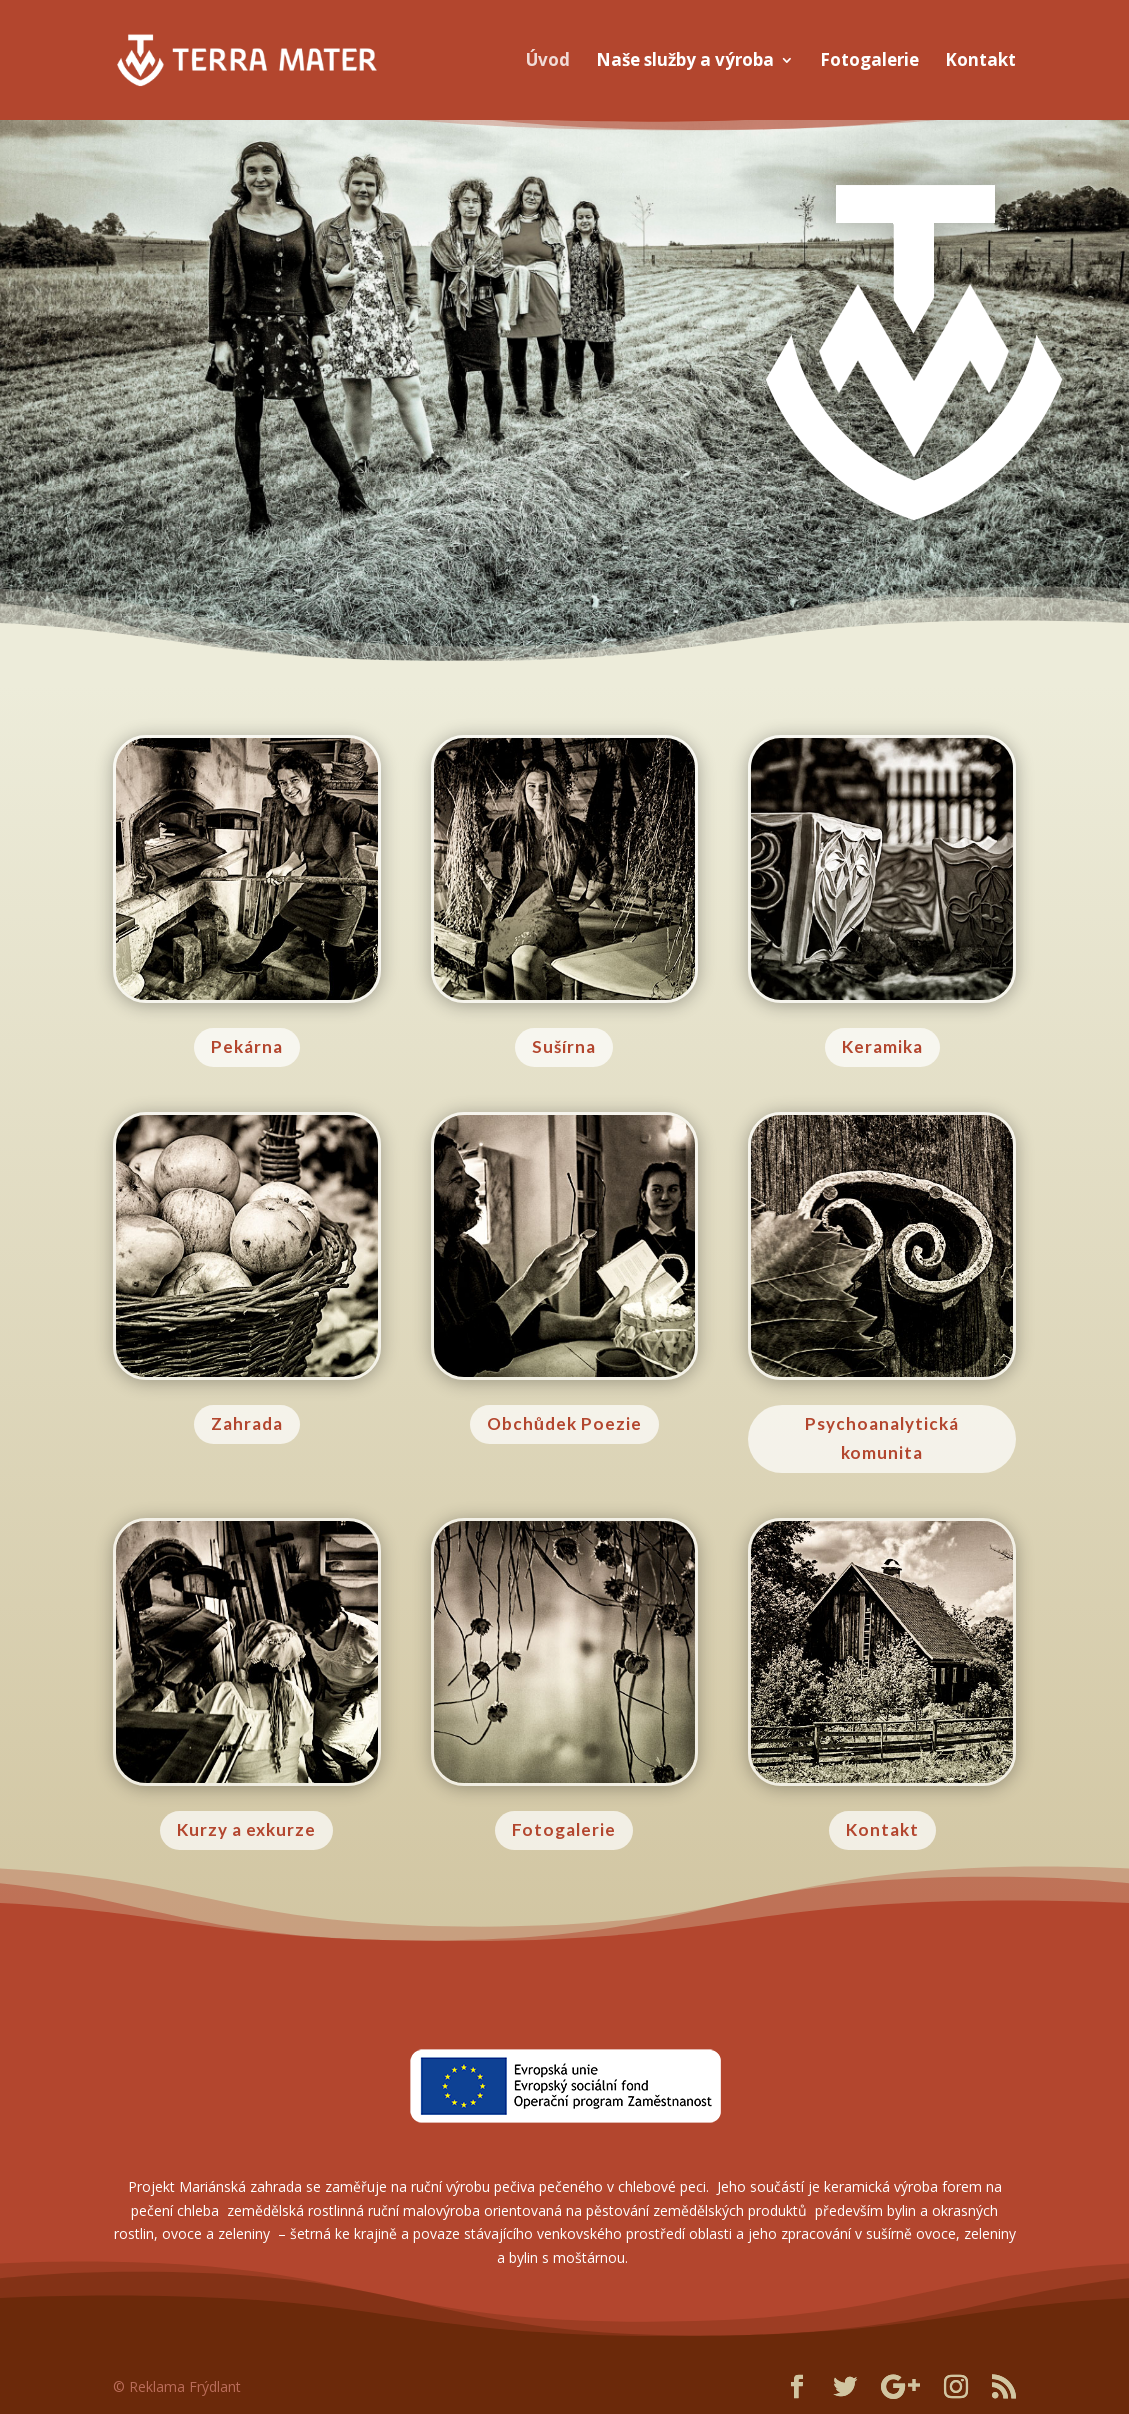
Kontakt (980, 62)
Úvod (548, 62)
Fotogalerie (869, 62)
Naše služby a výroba (685, 62)
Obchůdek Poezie (564, 1423)
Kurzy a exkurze (246, 1829)
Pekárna (247, 1046)
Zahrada (247, 1423)
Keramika (882, 1046)
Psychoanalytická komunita (882, 1438)
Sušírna (564, 1046)
